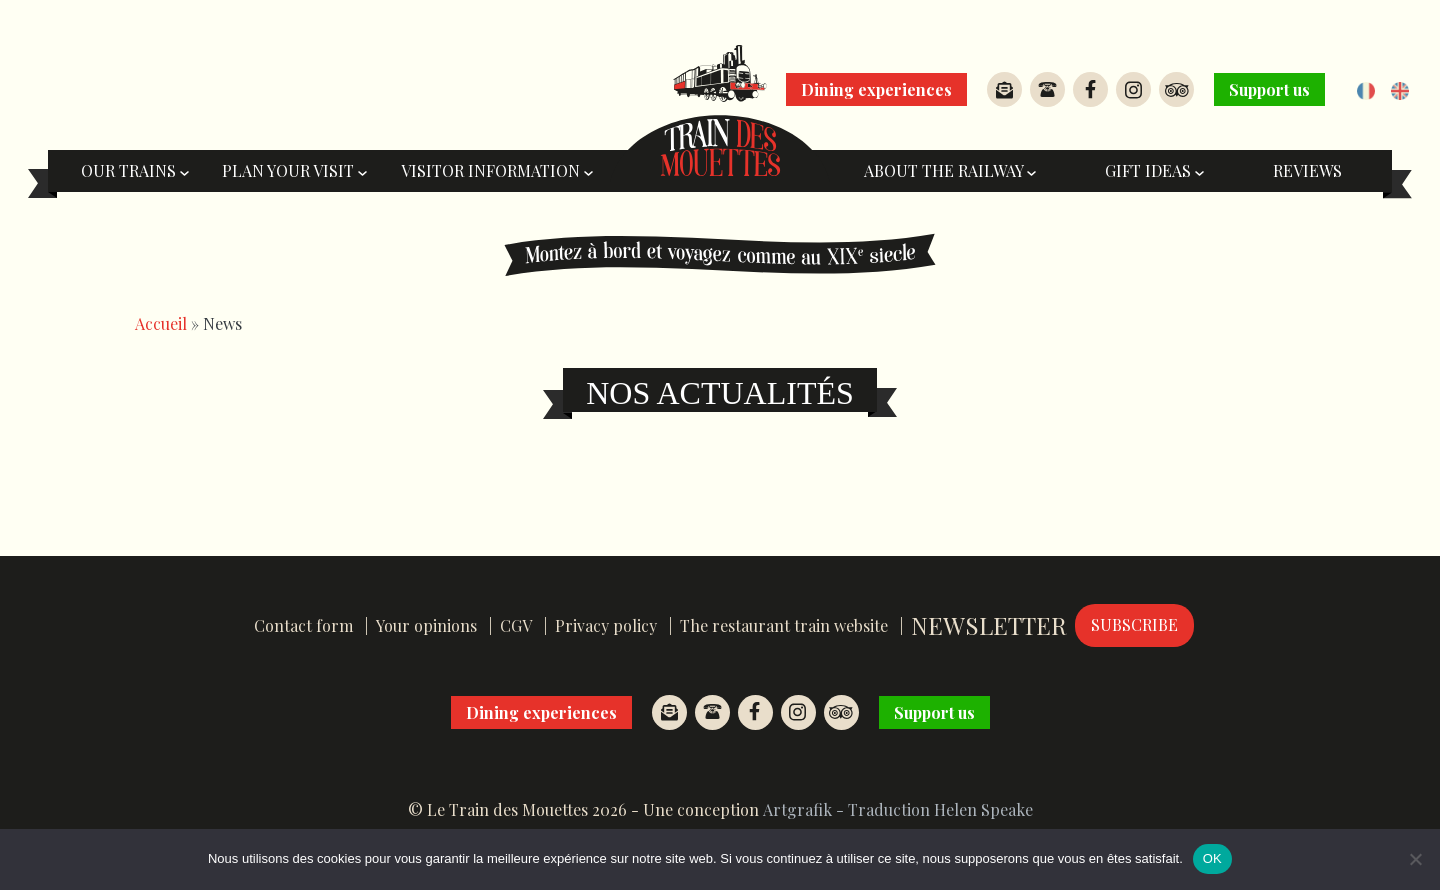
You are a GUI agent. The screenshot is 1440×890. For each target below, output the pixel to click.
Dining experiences (876, 89)
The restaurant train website (784, 625)
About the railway (950, 170)
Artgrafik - (803, 809)
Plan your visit (294, 170)
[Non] (1415, 859)
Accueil (161, 323)
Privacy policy (606, 625)
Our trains (135, 170)
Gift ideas (1154, 170)
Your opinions (426, 625)
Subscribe (1134, 624)
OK (1212, 858)
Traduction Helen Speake (940, 809)
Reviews (1307, 170)
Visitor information (497, 170)
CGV (516, 625)
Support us (1269, 89)
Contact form (303, 625)
